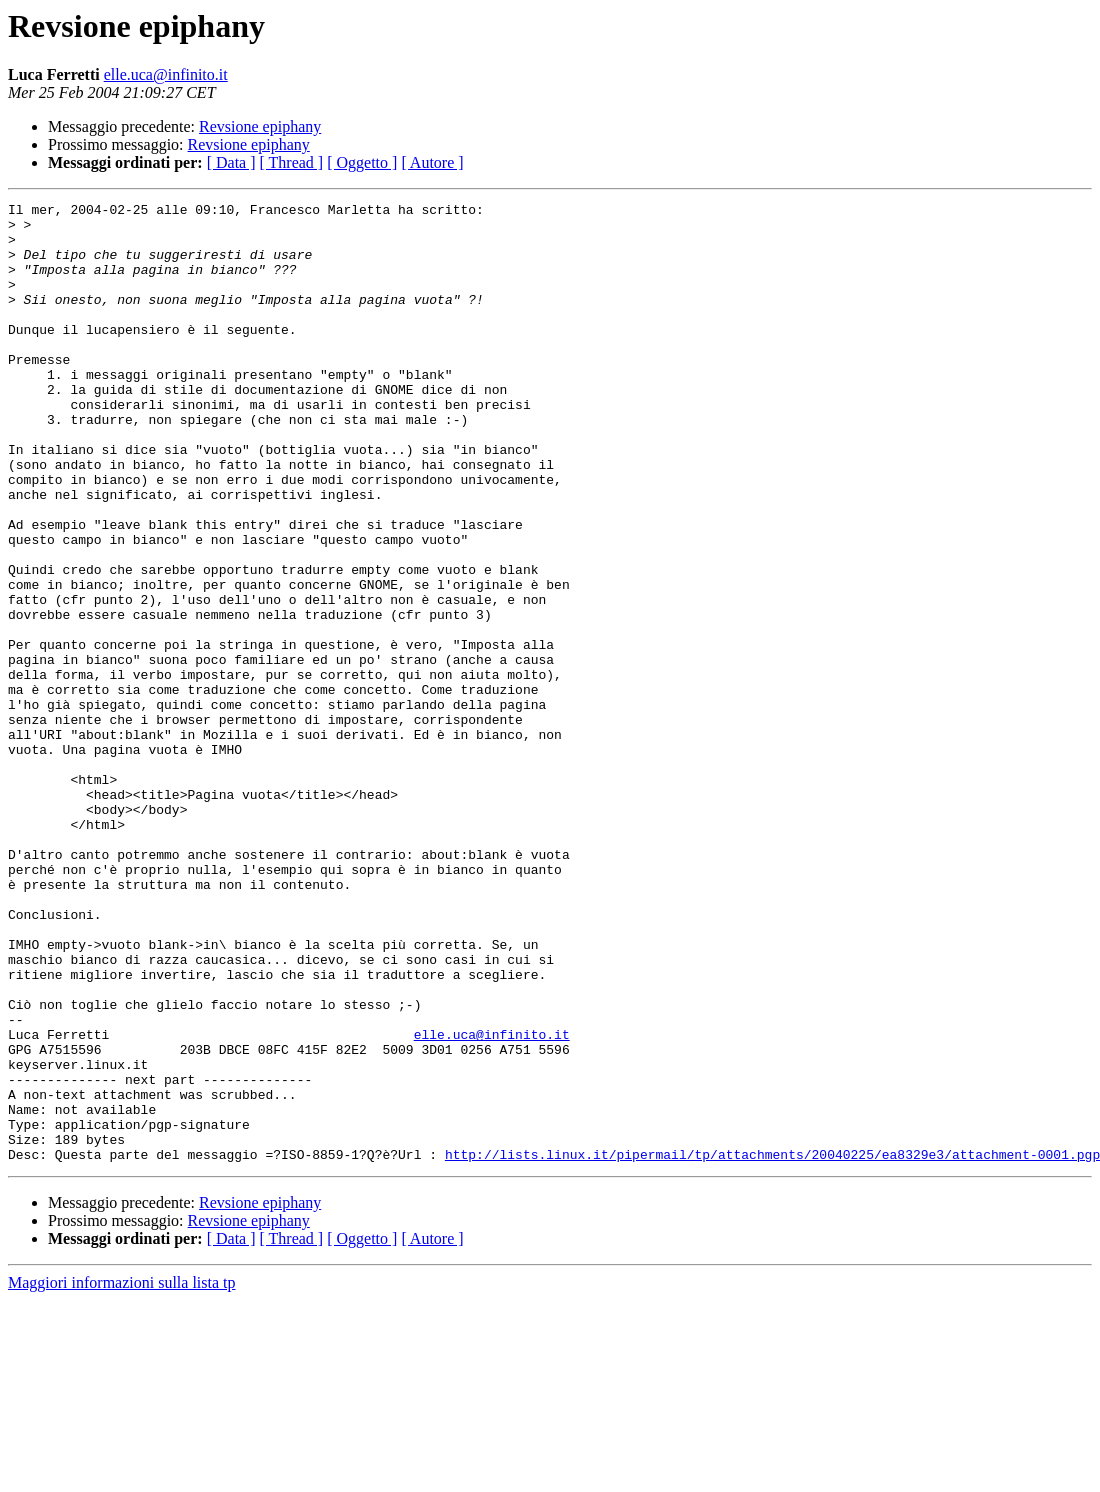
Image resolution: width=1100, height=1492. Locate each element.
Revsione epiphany (260, 126)
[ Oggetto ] (362, 162)
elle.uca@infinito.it (166, 74)
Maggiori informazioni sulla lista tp (122, 1474)
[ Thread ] (292, 162)
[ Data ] (231, 162)
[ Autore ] (432, 162)
